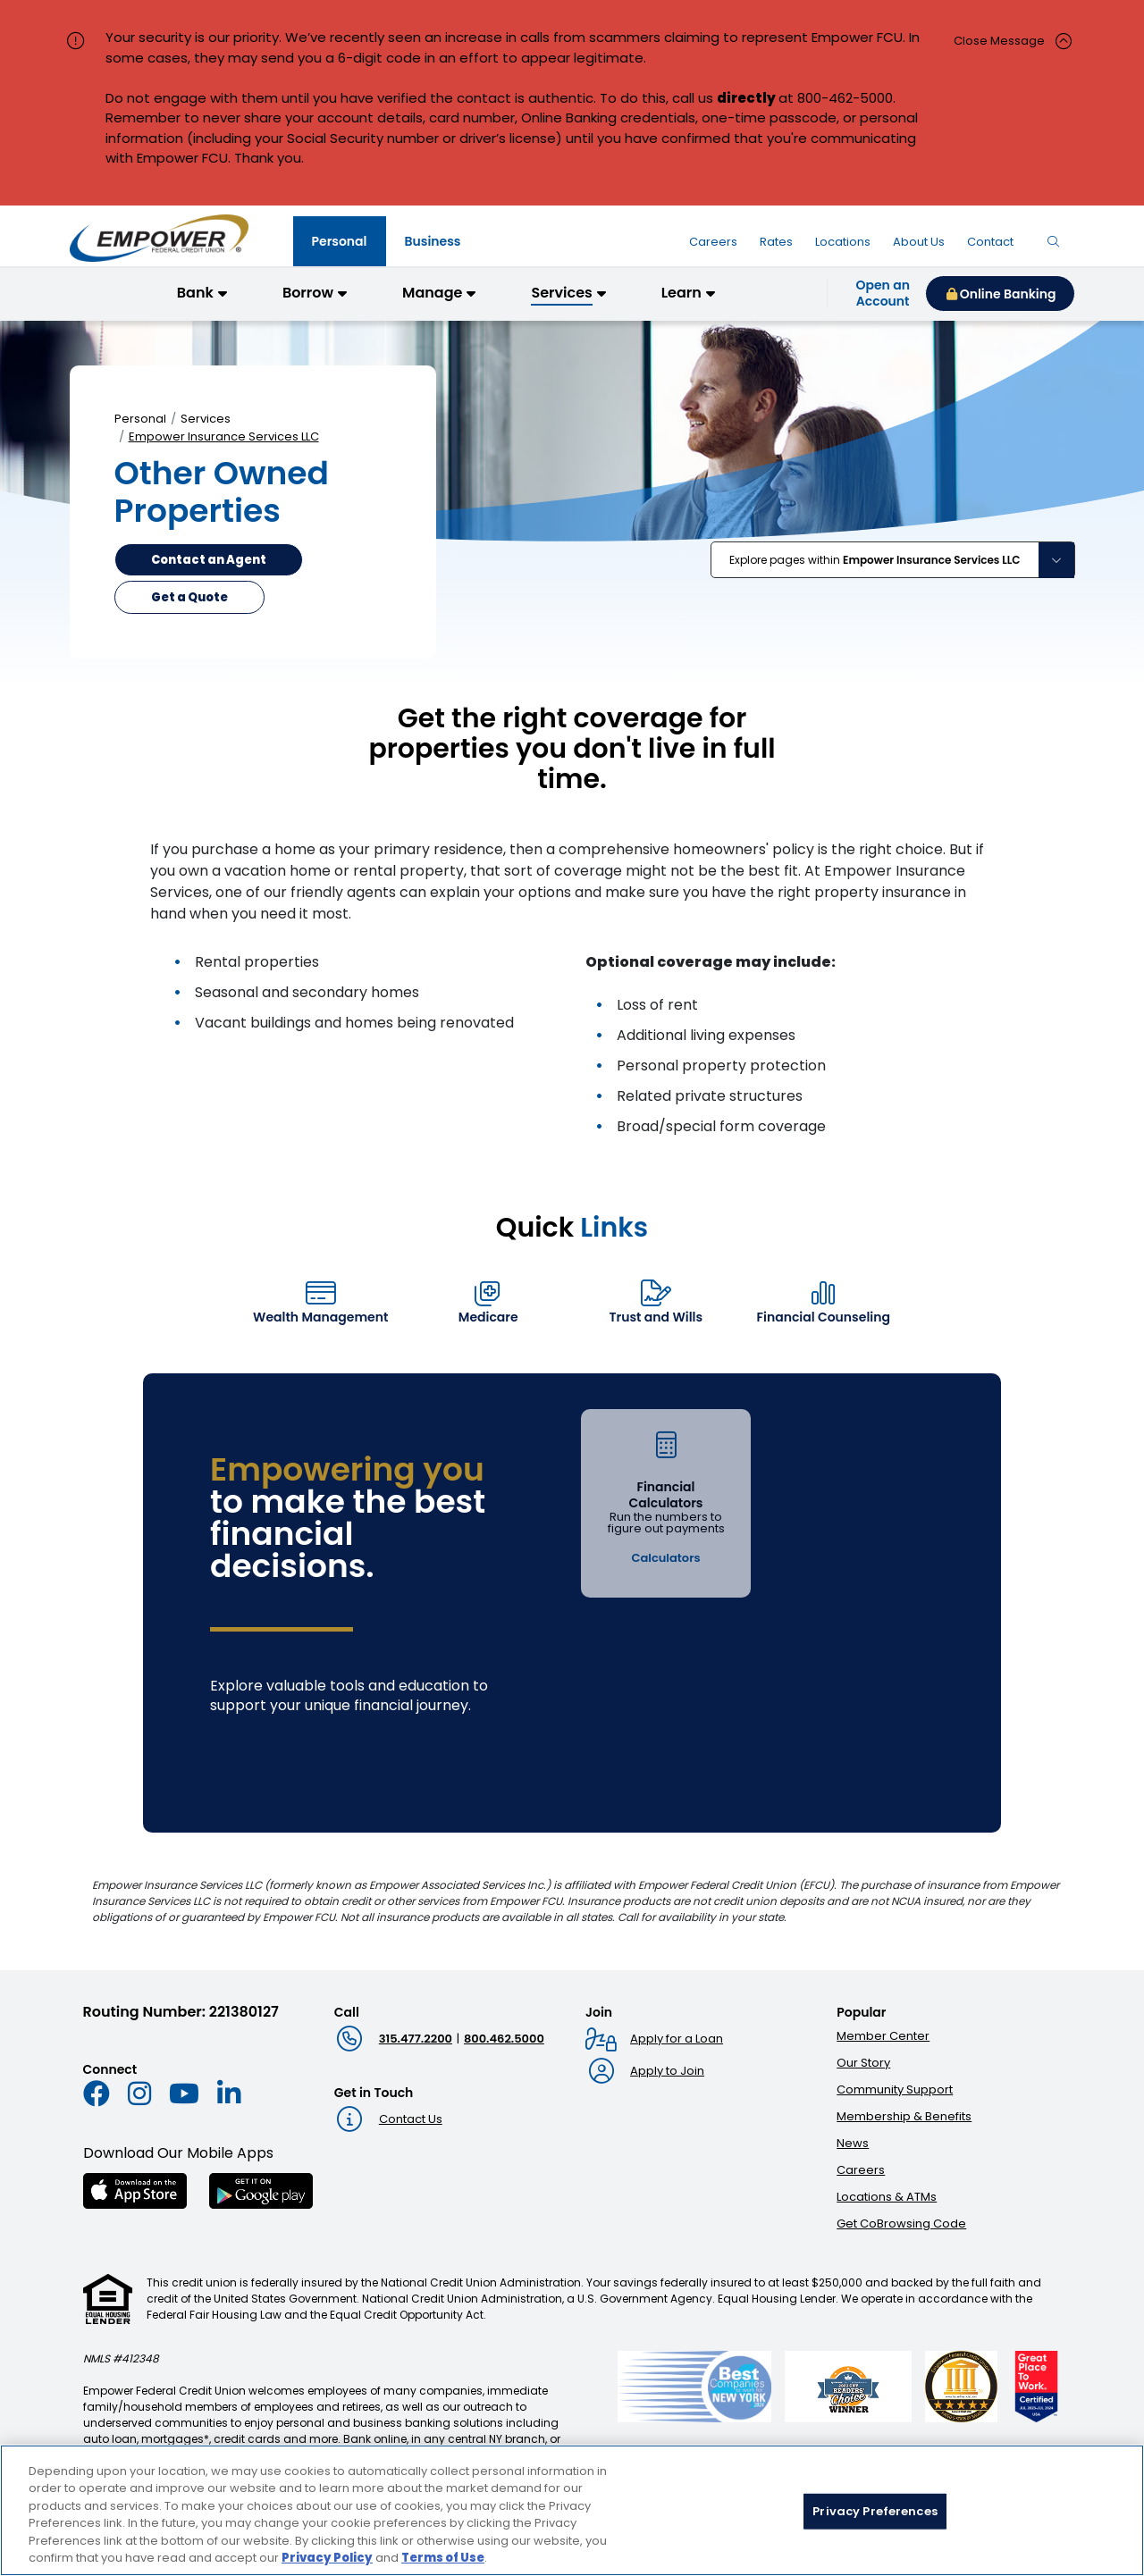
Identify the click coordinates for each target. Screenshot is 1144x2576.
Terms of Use (442, 2564)
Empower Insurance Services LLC (224, 436)
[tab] (339, 241)
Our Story (863, 2062)
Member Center (883, 2035)
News (853, 2143)
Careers (861, 2169)
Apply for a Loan (676, 2038)
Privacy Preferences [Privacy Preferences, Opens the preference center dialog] (874, 2517)
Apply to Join (667, 2070)
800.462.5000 (504, 2038)
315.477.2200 (415, 2038)
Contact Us (410, 2118)
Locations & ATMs (887, 2196)
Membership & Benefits (904, 2116)
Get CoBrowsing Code (901, 2223)
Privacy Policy (327, 2564)
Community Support (895, 2089)
